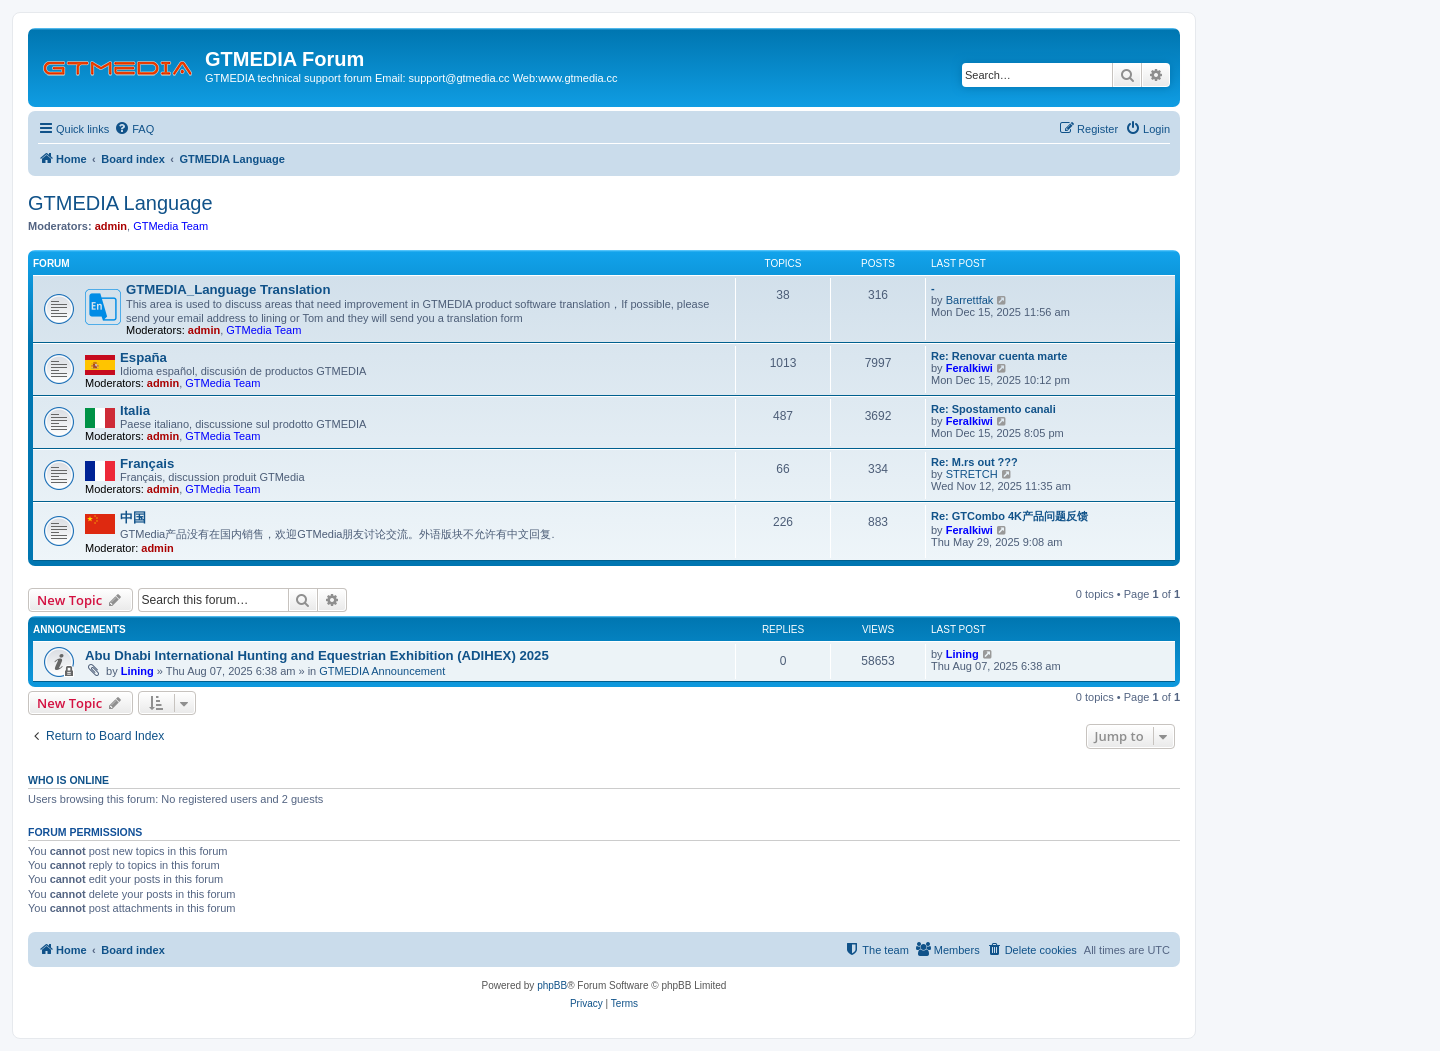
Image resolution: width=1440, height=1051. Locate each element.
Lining (137, 671)
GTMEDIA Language (120, 203)
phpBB (552, 985)
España (143, 357)
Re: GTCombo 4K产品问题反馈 (1009, 516)
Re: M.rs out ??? (974, 462)
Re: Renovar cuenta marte (999, 356)
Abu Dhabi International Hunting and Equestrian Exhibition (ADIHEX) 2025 (317, 655)
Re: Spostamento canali (993, 409)
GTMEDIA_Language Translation (228, 289)
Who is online (68, 780)
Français (147, 463)
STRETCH (972, 474)
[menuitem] (134, 129)
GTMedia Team (170, 226)
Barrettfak (970, 300)
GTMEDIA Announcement (382, 671)
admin (111, 226)
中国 (133, 517)
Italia (135, 410)
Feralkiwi (969, 368)
